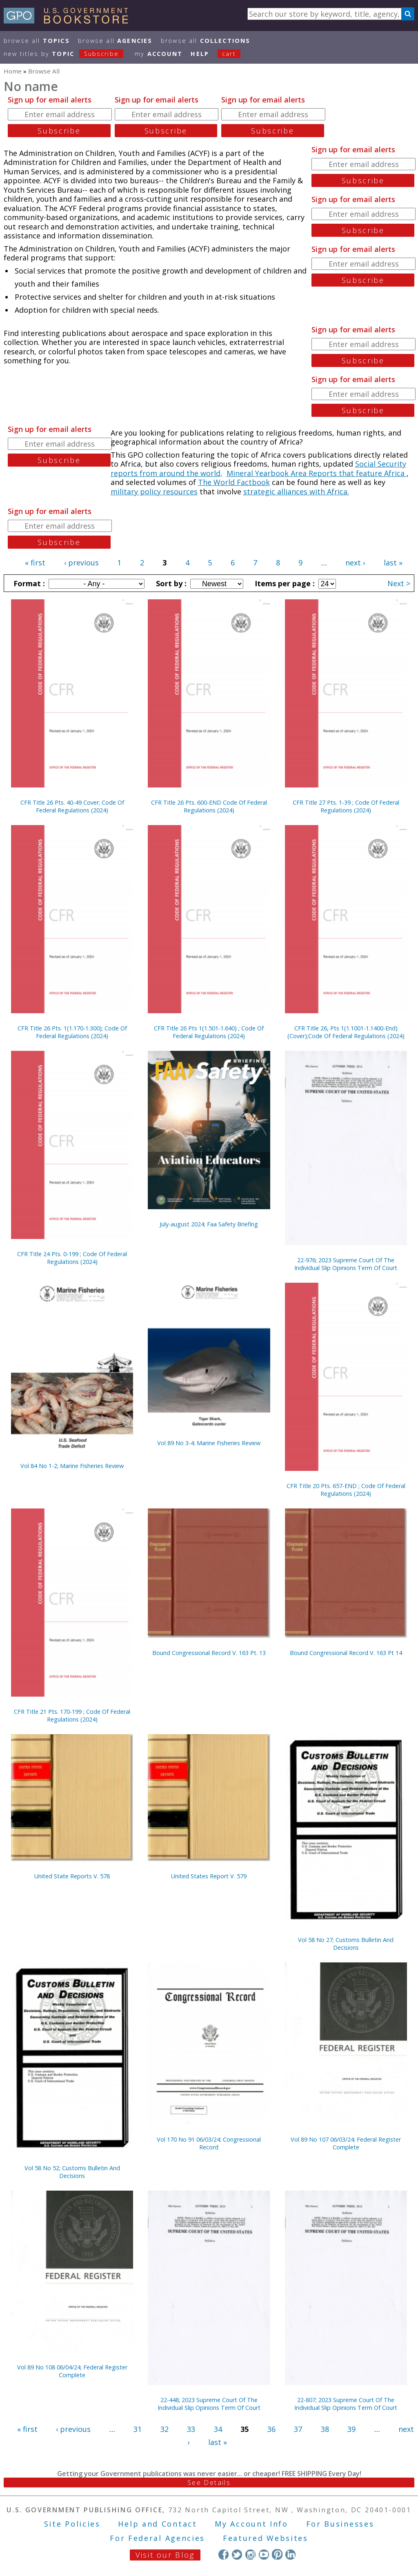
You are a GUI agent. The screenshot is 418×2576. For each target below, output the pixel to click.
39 (351, 2429)
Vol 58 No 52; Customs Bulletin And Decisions (72, 2172)
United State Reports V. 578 (72, 1876)
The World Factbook (234, 482)
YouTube (264, 2554)
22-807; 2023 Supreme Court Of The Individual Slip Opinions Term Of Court (345, 2403)
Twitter (237, 2554)
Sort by (170, 583)
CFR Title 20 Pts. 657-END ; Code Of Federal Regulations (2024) (346, 1489)
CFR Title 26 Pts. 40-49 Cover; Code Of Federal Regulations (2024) (72, 806)
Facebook (223, 2554)
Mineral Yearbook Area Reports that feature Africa (317, 473)
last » (393, 562)
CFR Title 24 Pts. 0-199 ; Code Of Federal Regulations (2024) (72, 1258)
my (158, 54)
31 (137, 2429)
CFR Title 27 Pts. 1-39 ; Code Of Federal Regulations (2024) (346, 806)
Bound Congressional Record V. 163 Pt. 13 (209, 1653)
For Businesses (340, 2524)
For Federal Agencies (157, 2538)
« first (35, 562)
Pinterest (277, 2554)
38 (325, 2429)
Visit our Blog (165, 2555)
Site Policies (72, 2524)
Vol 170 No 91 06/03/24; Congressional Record (209, 2143)
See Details (209, 2482)
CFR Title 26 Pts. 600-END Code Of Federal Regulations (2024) (209, 806)
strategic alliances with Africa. (296, 491)
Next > (398, 583)
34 (218, 2429)
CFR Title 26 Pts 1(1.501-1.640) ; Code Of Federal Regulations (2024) (209, 1032)
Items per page (284, 583)
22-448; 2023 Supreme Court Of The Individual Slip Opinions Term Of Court (209, 2403)
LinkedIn (290, 2554)
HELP (200, 54)
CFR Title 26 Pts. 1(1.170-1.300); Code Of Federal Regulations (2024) (72, 1032)
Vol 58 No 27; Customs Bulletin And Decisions (346, 1943)
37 (298, 2429)
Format (28, 583)
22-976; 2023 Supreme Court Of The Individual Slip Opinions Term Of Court (345, 1264)
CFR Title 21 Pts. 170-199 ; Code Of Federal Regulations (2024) (72, 1715)
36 (271, 2429)
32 (164, 2429)
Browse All (37, 40)
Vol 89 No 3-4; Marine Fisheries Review (208, 1443)
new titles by (68, 54)
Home (13, 71)
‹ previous (81, 562)
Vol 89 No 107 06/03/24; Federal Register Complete (346, 2143)
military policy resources (154, 491)
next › (355, 562)
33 (191, 2429)
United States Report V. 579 (209, 1876)
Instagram (250, 2554)
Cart (229, 54)
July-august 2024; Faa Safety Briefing (209, 1224)
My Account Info (251, 2524)
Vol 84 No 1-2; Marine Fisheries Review (72, 1466)
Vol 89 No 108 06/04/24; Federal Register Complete (72, 2371)
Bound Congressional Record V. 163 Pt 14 (346, 1653)
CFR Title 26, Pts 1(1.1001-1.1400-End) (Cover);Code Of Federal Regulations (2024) (346, 1032)
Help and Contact (157, 2524)
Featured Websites (265, 2538)
